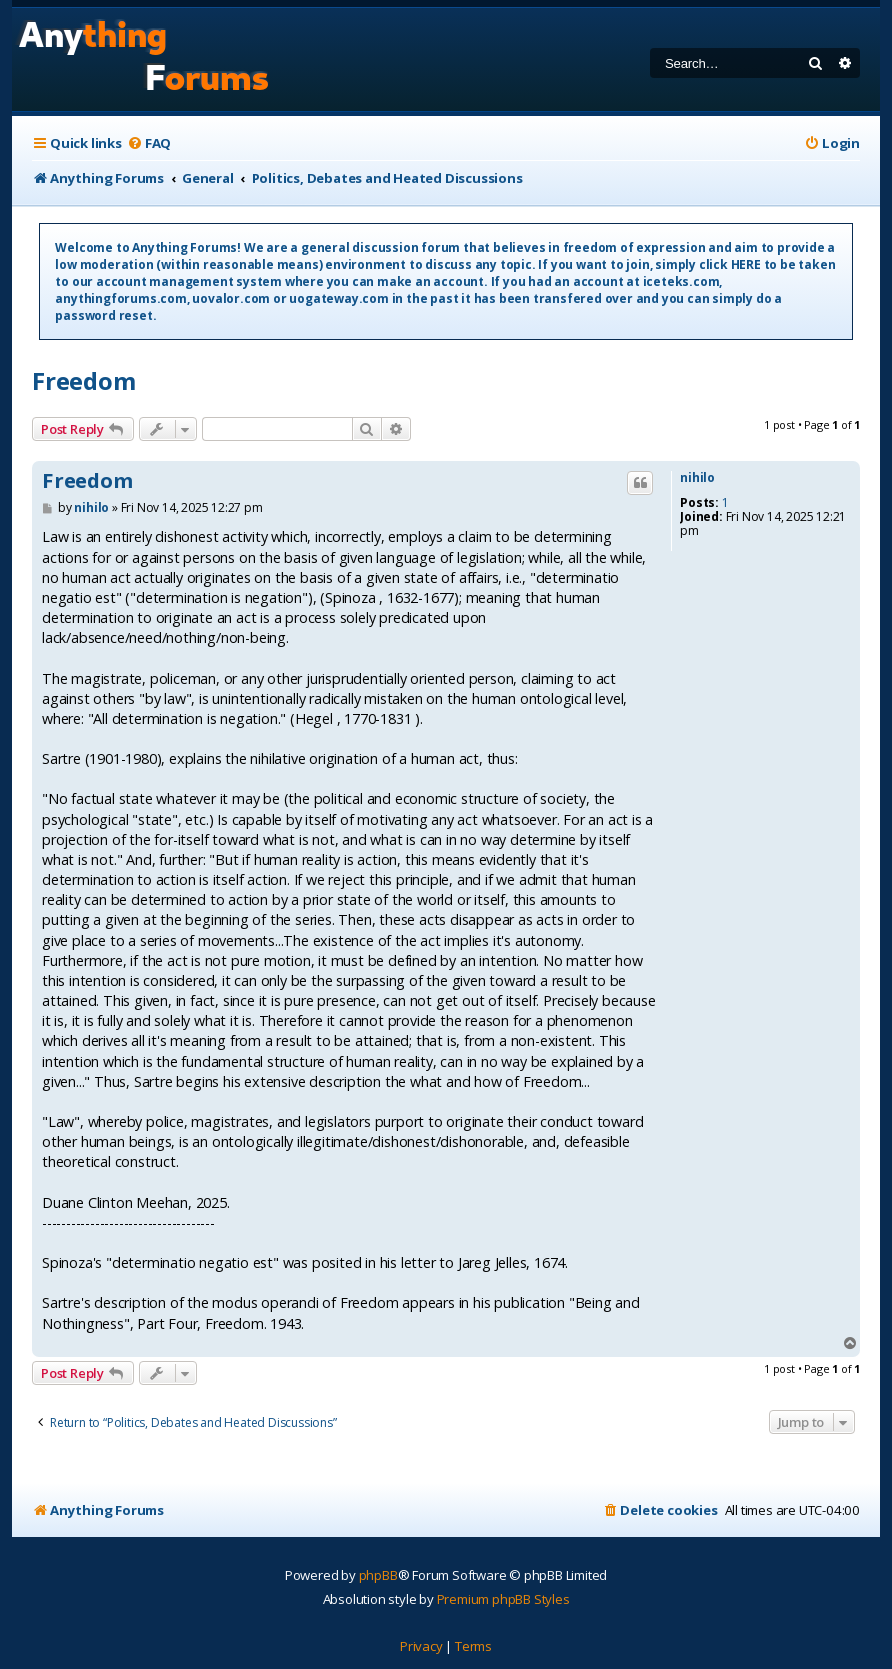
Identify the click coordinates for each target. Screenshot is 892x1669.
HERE (746, 264)
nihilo (697, 478)
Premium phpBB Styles (503, 1599)
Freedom (84, 380)
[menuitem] (149, 143)
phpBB (378, 1575)
